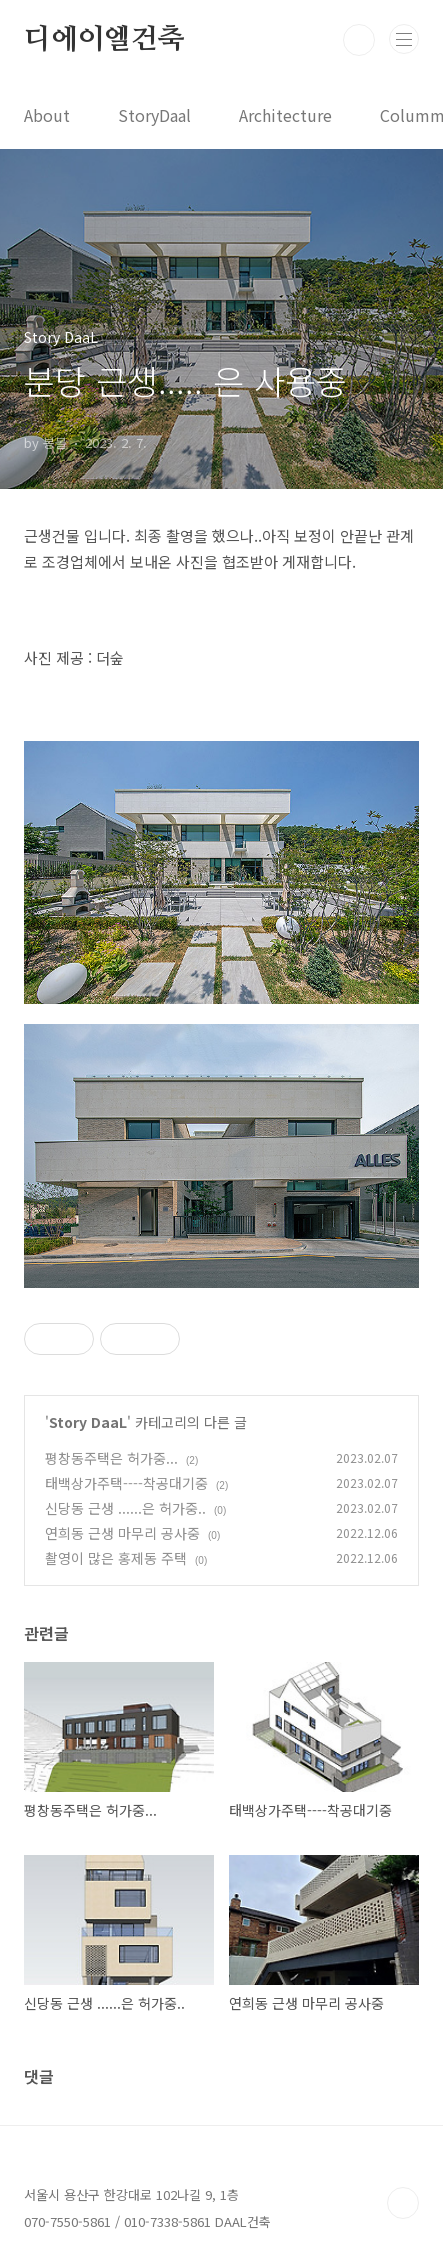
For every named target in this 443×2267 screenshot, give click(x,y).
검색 (359, 40)
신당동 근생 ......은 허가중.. (125, 1508)
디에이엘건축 (104, 40)
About (47, 115)
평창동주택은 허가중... (111, 1458)
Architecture (285, 115)
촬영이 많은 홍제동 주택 (116, 1558)
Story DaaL (88, 1422)
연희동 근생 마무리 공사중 (122, 1533)
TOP (403, 2203)
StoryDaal (154, 115)
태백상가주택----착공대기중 (126, 1483)
